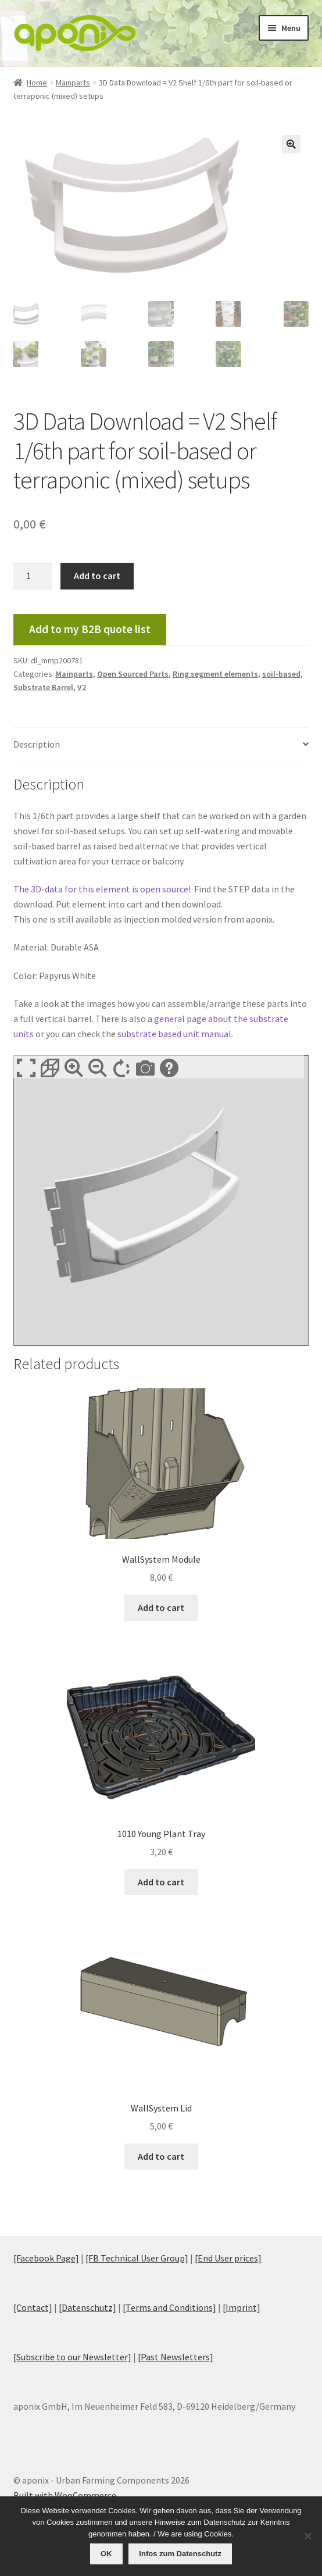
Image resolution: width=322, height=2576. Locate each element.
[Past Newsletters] (175, 2357)
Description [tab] (36, 744)
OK (106, 2553)
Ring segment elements (215, 674)
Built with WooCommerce (64, 2495)
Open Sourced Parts (133, 674)
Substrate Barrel (43, 687)
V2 (81, 687)
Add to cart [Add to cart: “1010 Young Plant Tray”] (161, 1882)
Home (37, 82)
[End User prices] (228, 2258)
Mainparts (73, 82)
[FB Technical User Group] (136, 2258)
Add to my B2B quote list (90, 629)
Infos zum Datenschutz (180, 2553)
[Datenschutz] (87, 2307)
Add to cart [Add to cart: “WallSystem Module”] (161, 1607)
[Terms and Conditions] (169, 2307)
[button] (291, 144)
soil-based (281, 674)
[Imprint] (241, 2307)
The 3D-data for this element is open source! (102, 889)
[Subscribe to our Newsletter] (72, 2357)
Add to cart (97, 575)
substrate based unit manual (174, 1033)
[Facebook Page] (46, 2258)
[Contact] (32, 2307)
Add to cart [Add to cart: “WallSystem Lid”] (161, 2156)
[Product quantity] (33, 576)
